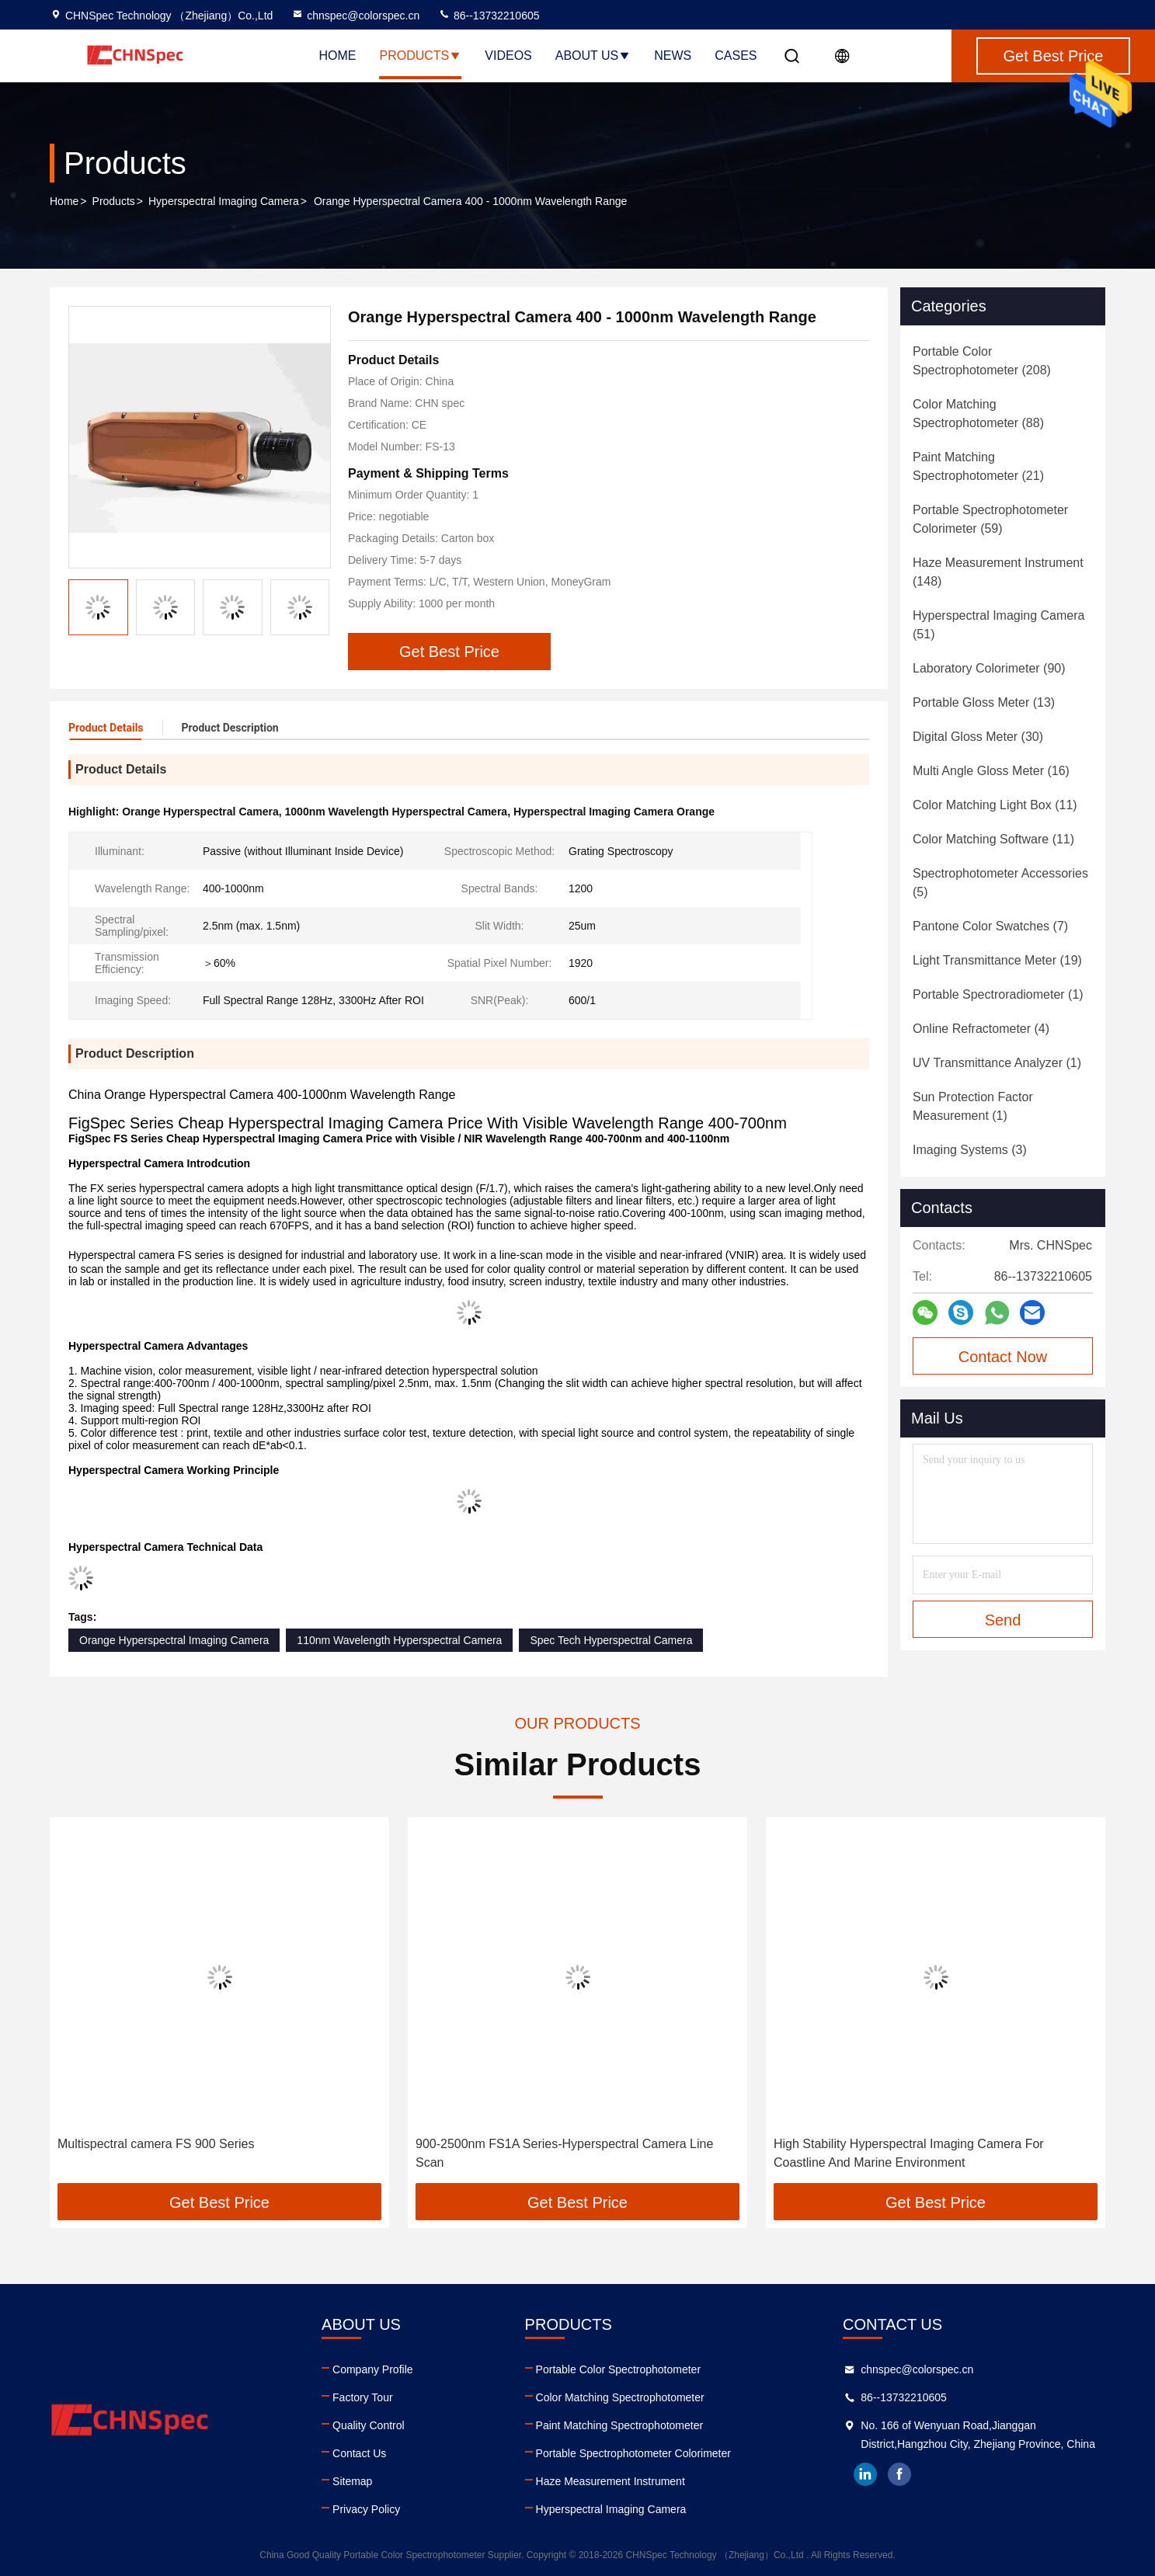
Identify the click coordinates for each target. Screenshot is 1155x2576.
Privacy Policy (366, 2509)
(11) (995, 805)
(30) (978, 736)
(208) (982, 361)
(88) (978, 413)
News (672, 55)
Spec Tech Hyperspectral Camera (611, 1640)
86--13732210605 (488, 15)
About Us (593, 55)
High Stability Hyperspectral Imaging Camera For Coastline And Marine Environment (909, 2153)
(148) (998, 572)
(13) (984, 702)
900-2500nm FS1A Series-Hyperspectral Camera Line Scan (564, 2153)
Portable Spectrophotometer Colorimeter (633, 2453)
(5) (1000, 883)
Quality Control (368, 2425)
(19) (997, 960)
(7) (990, 926)
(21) (978, 466)
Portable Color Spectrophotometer (618, 2369)
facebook (899, 2474)
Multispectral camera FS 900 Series (155, 2143)
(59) (990, 519)
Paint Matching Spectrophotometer (620, 2425)
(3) (970, 1149)
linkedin (865, 2474)
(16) (991, 770)
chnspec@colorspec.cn (355, 15)
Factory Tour (362, 2397)
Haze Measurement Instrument (610, 2481)
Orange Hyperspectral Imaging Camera (174, 1640)
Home (338, 55)
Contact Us (359, 2453)
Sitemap (352, 2481)
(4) (981, 1028)
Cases (736, 55)
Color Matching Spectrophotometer (620, 2397)
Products (421, 55)
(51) (998, 625)
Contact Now (1003, 1356)
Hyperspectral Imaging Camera (223, 201)
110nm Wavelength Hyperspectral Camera (399, 1640)
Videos (508, 55)
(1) (998, 994)
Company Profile (372, 2369)
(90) (989, 668)
